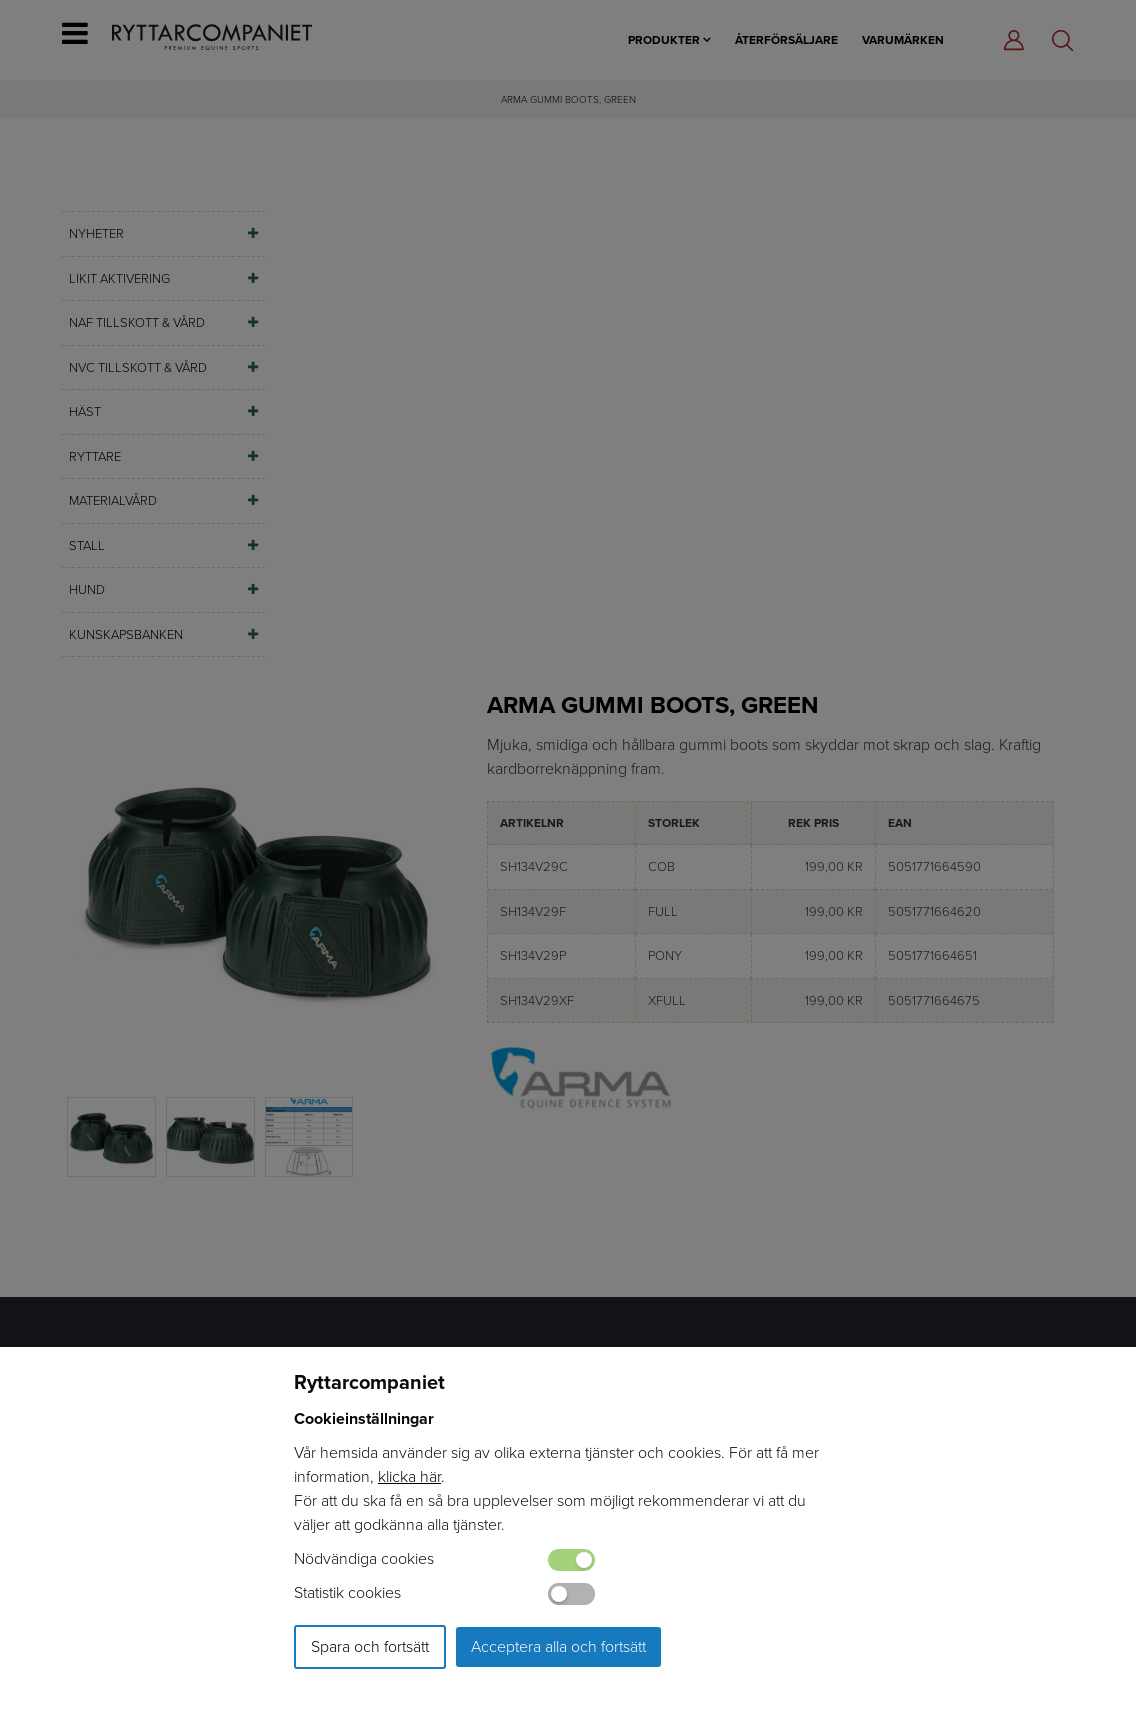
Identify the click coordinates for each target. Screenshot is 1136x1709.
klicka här (409, 1476)
